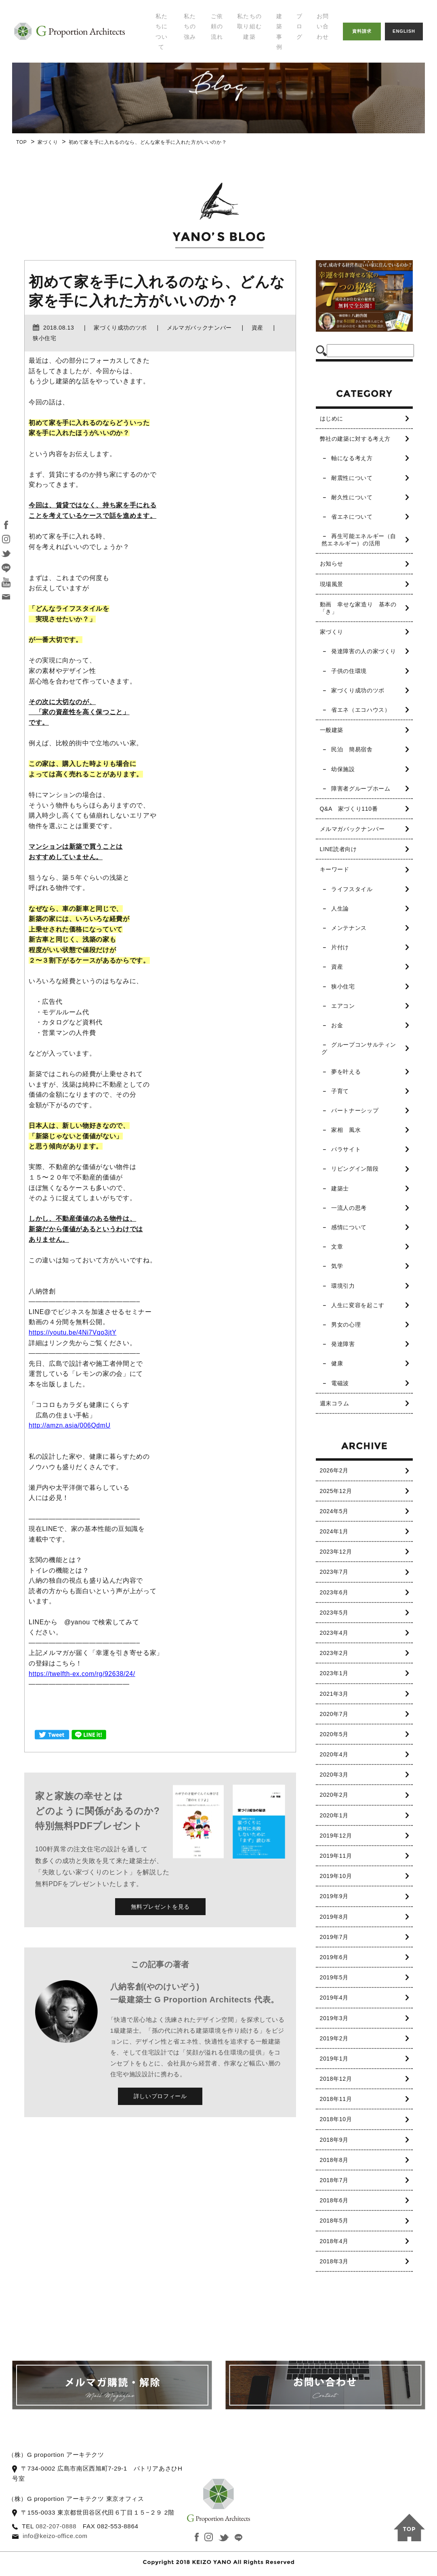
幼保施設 (343, 769)
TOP (21, 142)
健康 (337, 1363)
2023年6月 (334, 1592)
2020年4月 (334, 1754)
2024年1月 (334, 1531)
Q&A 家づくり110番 (349, 808)
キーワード (334, 869)
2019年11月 (336, 1856)
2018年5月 (334, 2220)
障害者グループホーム (360, 788)
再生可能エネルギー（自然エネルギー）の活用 (359, 540)
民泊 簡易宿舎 (351, 749)
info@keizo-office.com (55, 2535)
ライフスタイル (351, 889)
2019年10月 (336, 1876)
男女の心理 (346, 1324)
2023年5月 (334, 1612)
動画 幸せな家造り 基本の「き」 (358, 608)
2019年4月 (334, 1997)
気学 (337, 1266)
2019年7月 (334, 1937)
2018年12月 (336, 2079)
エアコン (343, 1006)
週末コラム (334, 1403)
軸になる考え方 (351, 458)
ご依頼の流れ (217, 26)
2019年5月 (334, 1977)
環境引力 (343, 1286)
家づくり (48, 142)
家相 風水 (346, 1130)
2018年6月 (334, 2200)
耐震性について (351, 478)
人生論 (340, 908)
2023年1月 (334, 1673)
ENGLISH (404, 31)
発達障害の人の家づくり (363, 651)
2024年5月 (334, 1511)
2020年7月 (334, 1714)
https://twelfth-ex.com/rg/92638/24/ (83, 1673)
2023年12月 (336, 1551)
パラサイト (346, 1149)
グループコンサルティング (359, 1048)
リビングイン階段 (354, 1168)
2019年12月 (336, 1835)
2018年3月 (334, 2261)
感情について (349, 1227)
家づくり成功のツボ (357, 690)
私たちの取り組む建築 (249, 26)
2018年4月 (334, 2241)
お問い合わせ (323, 26)
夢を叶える (346, 1071)
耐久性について (351, 497)
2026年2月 (334, 1470)
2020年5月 (334, 1734)
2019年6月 (334, 1957)
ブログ (299, 26)
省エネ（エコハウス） (360, 710)
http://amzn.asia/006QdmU (70, 1425)
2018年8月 (334, 2160)
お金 (337, 1025)
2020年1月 (334, 1815)
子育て (340, 1091)
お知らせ (332, 563)
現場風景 (332, 584)
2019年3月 (334, 2018)
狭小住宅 (343, 986)
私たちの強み (190, 26)
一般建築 (332, 730)
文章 (337, 1246)
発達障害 (343, 1344)
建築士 (340, 1188)
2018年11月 (336, 2099)
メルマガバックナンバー (352, 829)
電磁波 (340, 1383)
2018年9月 (334, 2140)
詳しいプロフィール (160, 2096)
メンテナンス (349, 928)
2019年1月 (334, 2058)
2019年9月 (334, 1896)
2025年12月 (336, 1491)
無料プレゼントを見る (159, 1906)
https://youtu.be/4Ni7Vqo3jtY (73, 1332)
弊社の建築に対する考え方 (355, 438)
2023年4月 (334, 1633)
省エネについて (351, 516)
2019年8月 (334, 1917)
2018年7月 (334, 2180)
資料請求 (362, 31)
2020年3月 (334, 1774)
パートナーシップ (354, 1110)
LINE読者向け (338, 849)
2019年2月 (334, 2038)
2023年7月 (334, 1572)
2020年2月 (334, 1795)
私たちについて (161, 31)
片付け (340, 947)
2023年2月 (334, 1653)
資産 (337, 966)
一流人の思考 (349, 1208)
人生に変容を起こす (357, 1305)
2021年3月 (334, 1694)
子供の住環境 (349, 671)
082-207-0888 (56, 2526)
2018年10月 (336, 2119)
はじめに (332, 418)
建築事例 (279, 31)
